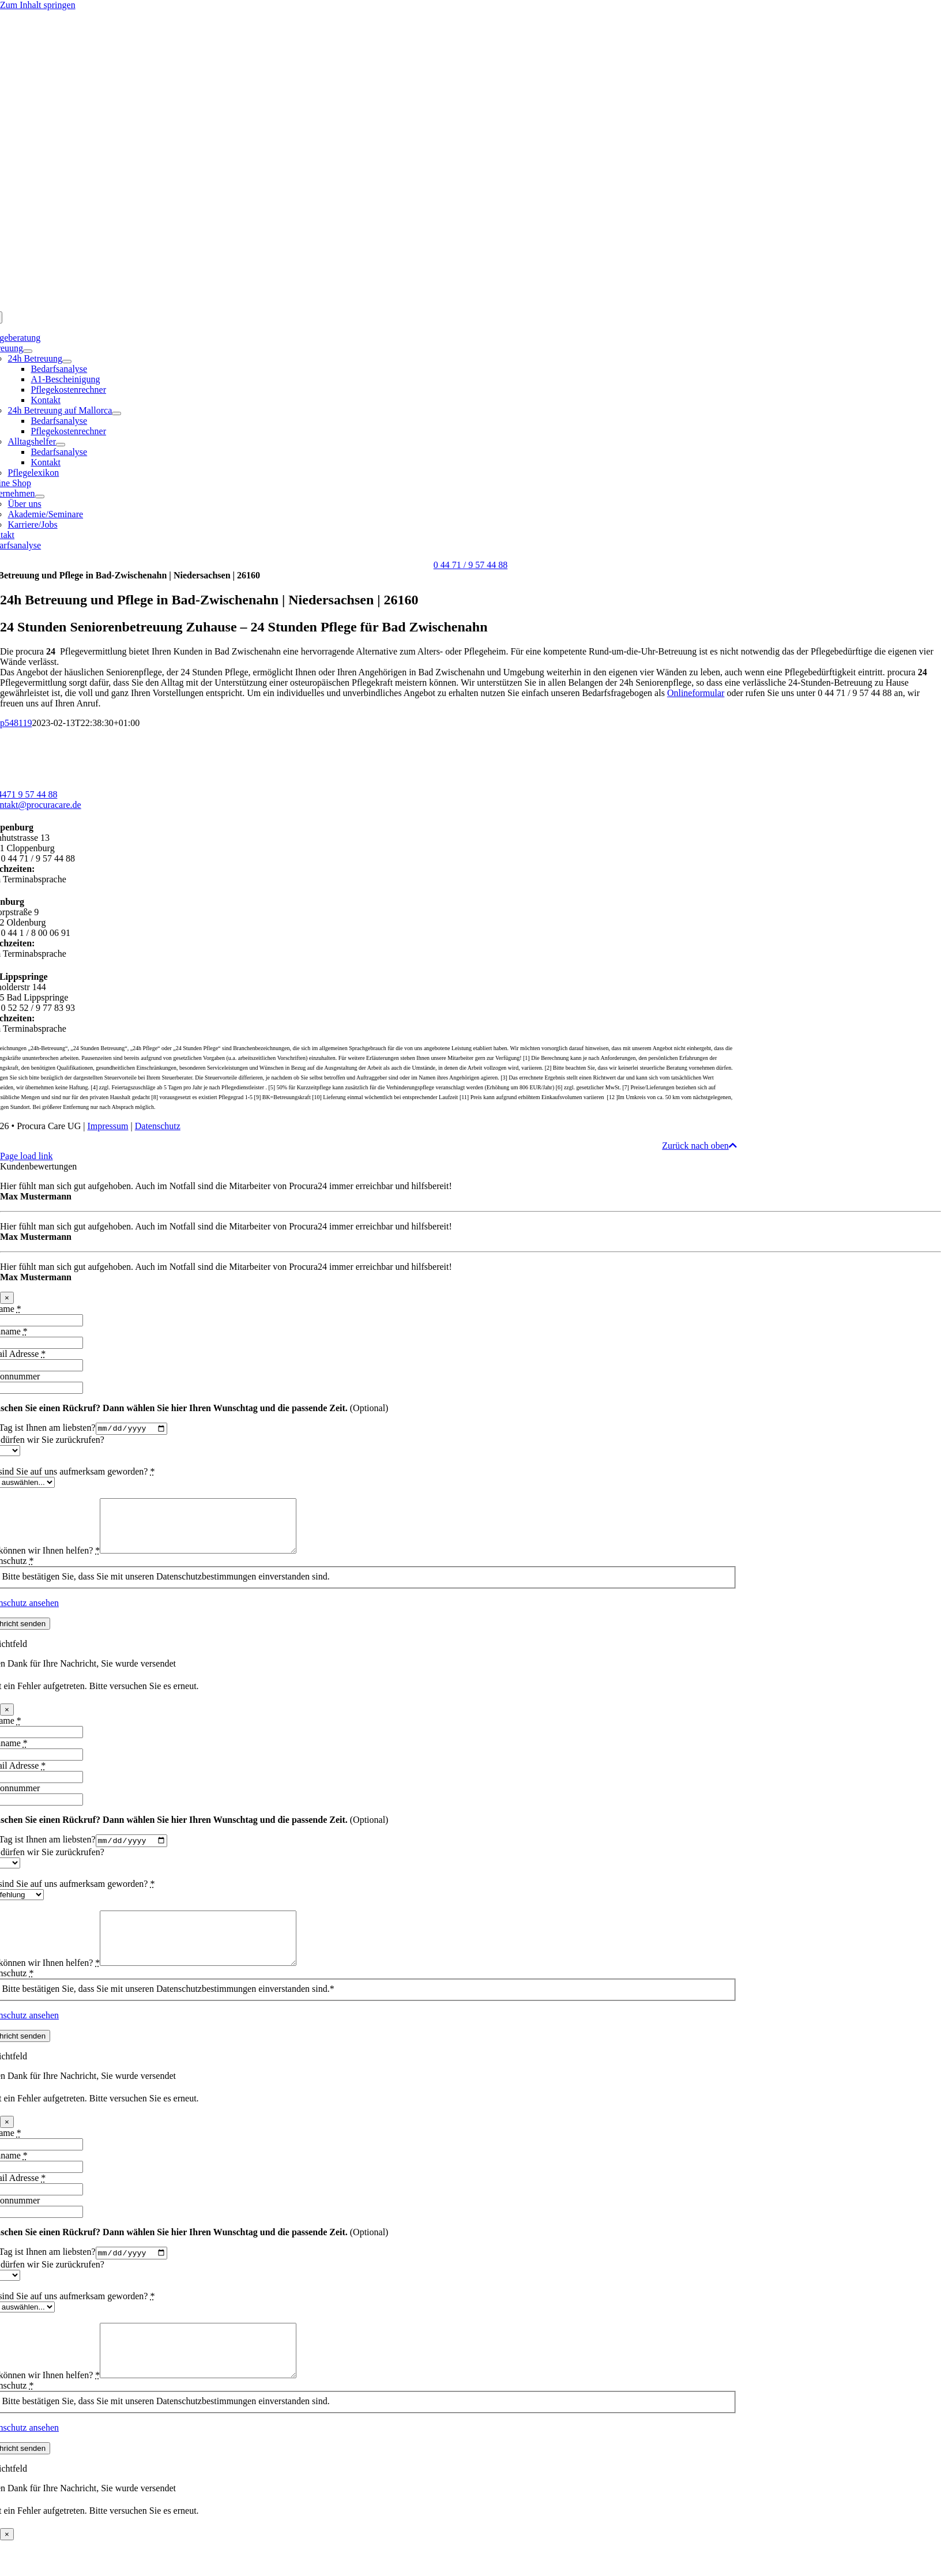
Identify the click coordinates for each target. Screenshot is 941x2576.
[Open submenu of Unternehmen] (39, 496)
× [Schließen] (7, 1297)
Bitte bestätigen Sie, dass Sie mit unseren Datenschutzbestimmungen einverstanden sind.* (168, 2013)
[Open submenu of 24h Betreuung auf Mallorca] (116, 413)
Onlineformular (696, 693)
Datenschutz (157, 1126)
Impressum (107, 1126)
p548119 (16, 723)
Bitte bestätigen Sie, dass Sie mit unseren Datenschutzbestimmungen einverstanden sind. (165, 1588)
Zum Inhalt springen (38, 5)
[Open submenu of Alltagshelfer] (60, 444)
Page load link (26, 1156)
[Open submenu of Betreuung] (27, 351)
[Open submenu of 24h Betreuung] (66, 361)
